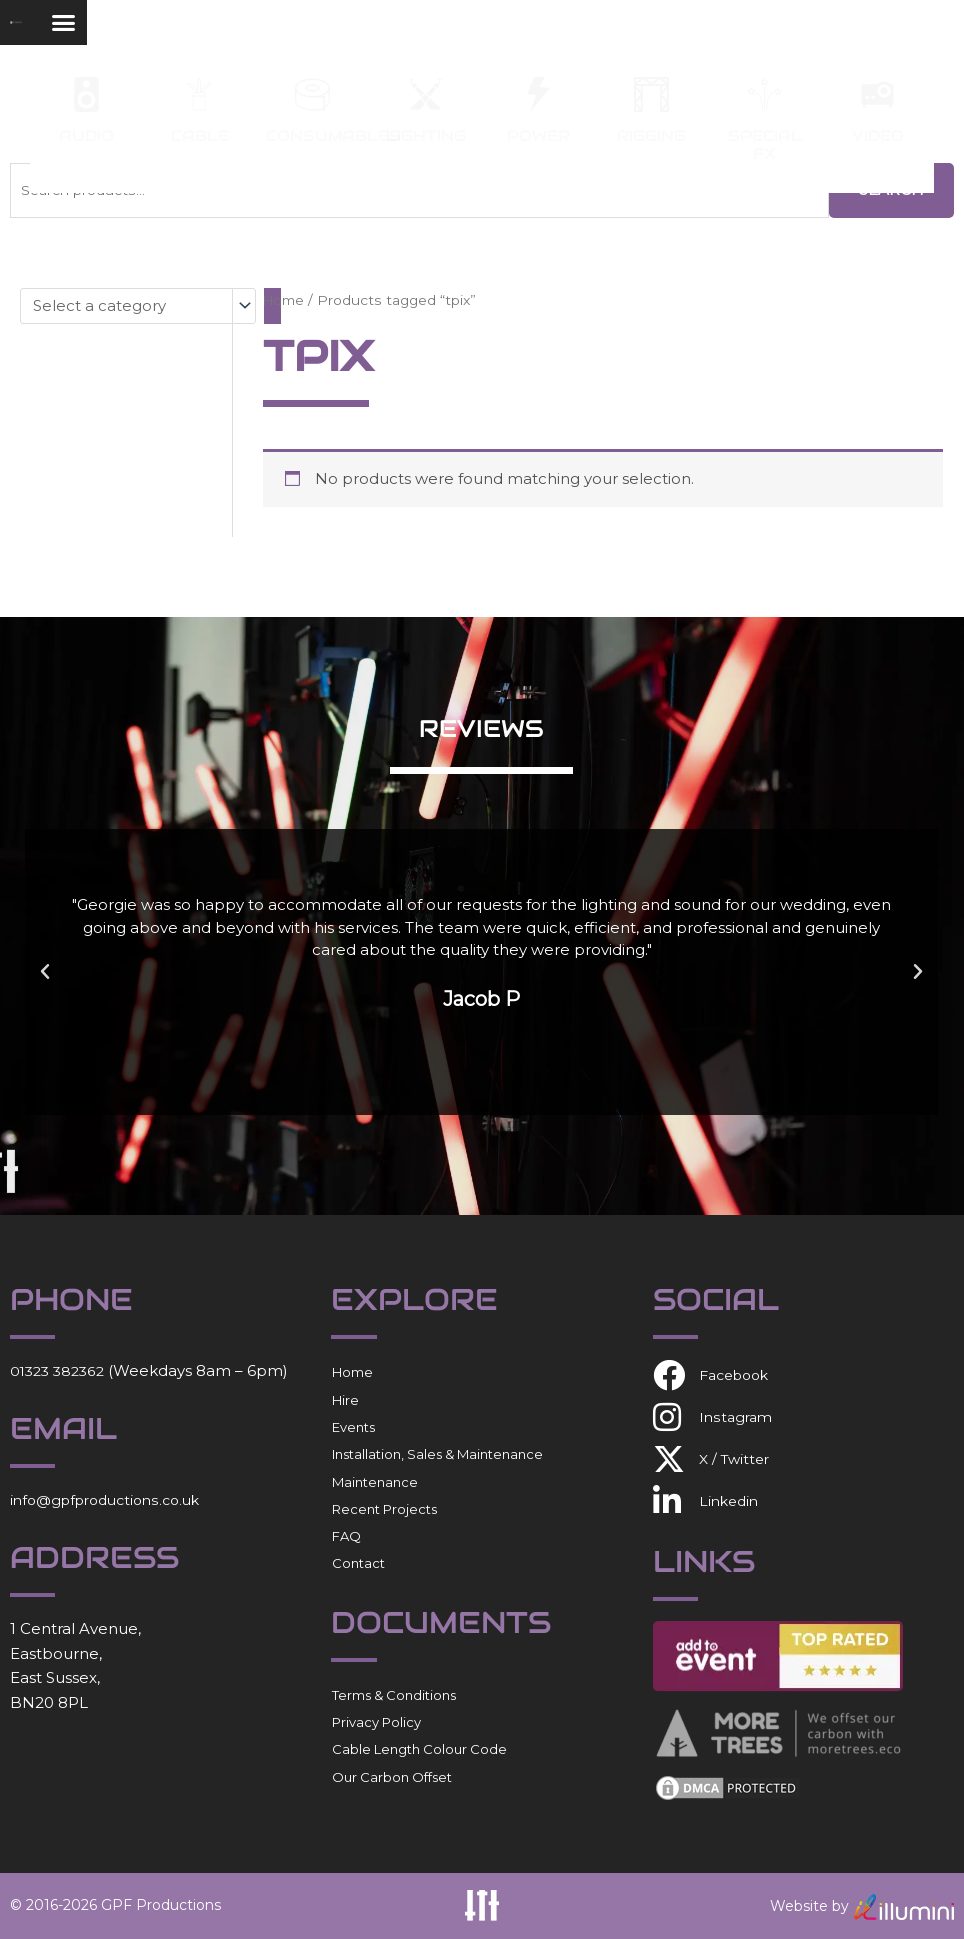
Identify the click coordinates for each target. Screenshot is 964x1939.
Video (878, 135)
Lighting (426, 135)
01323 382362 (61, 1370)
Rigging (651, 135)
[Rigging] (651, 94)
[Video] (877, 94)
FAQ (346, 1536)
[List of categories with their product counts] (138, 306)
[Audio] (86, 94)
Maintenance (375, 1481)
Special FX (765, 144)
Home (285, 300)
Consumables (333, 135)
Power (538, 135)
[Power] (538, 94)
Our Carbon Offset (392, 1776)
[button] (897, 36)
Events (353, 1427)
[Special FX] (764, 94)
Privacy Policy (376, 1722)
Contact (358, 1563)
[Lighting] (425, 94)
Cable (200, 135)
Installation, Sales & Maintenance (437, 1454)
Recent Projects (384, 1509)
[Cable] (199, 94)
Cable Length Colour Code (419, 1749)
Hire (345, 1399)
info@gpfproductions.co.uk (113, 1499)
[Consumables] (312, 94)
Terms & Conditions (394, 1695)
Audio (86, 135)
